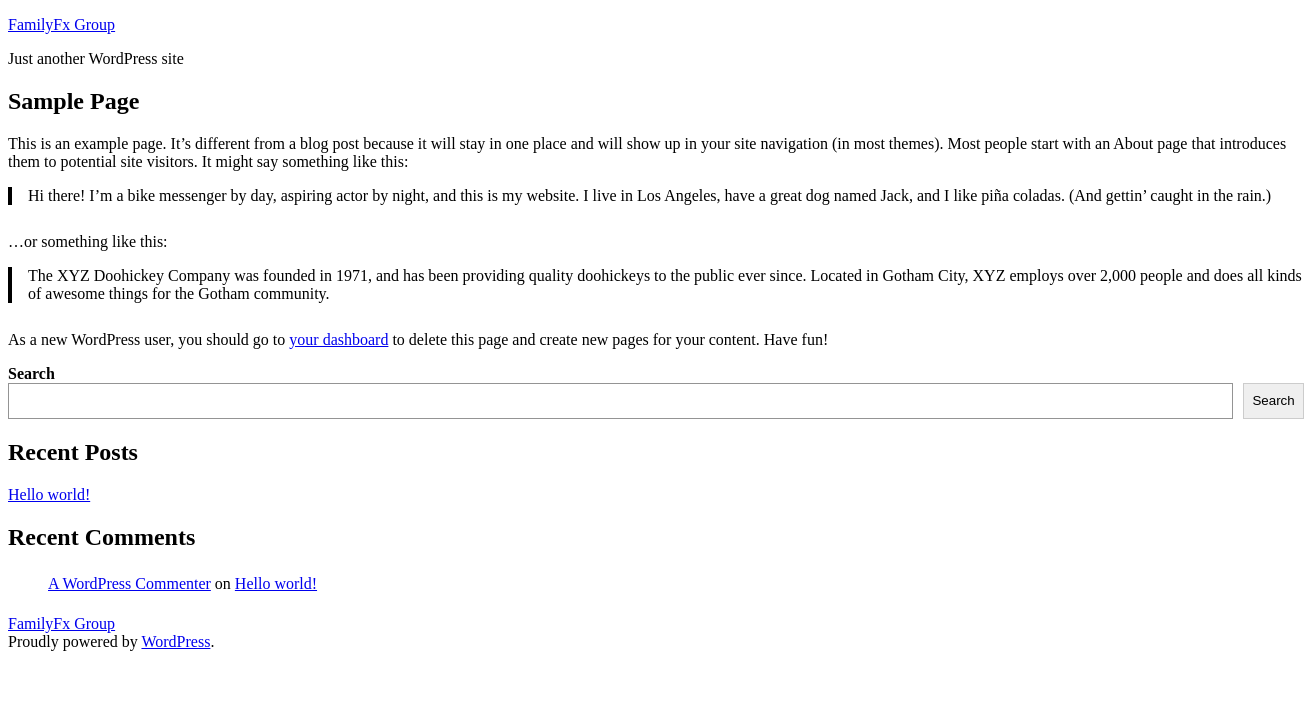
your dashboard (338, 339)
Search (31, 373)
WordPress (175, 641)
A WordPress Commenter (129, 583)
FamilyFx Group (61, 24)
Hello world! (49, 494)
